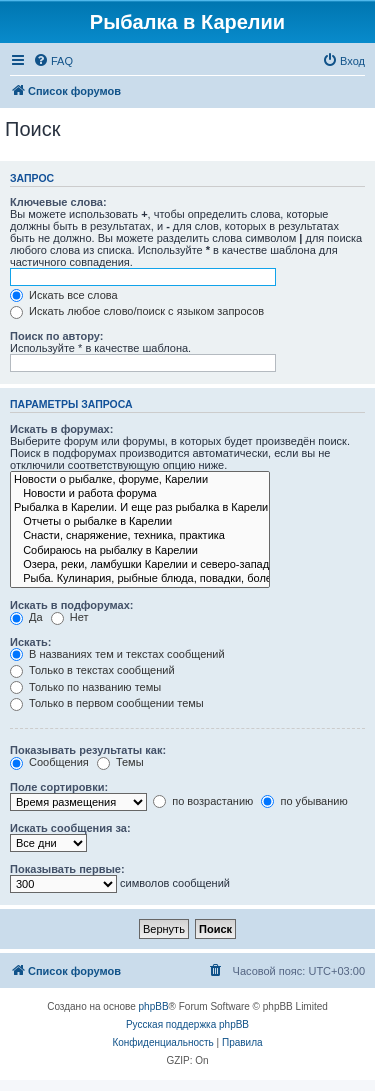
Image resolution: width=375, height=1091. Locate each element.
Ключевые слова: (58, 202)
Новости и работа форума (140, 494)
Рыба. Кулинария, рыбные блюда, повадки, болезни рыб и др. (140, 579)
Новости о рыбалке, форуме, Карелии (140, 480)
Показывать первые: (67, 869)
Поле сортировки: (59, 787)
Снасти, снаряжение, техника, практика (140, 536)
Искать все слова (64, 295)
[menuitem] (53, 61)
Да (26, 617)
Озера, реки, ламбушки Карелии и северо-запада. (140, 565)
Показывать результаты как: (88, 750)
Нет (70, 617)
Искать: (30, 642)
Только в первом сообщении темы (107, 703)
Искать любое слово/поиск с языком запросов (137, 311)
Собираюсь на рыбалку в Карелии (140, 551)
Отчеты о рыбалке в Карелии (140, 522)
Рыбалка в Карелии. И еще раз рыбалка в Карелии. (140, 508)
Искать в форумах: (61, 429)
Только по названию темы (85, 687)
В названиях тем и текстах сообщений (117, 654)
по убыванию (304, 801)
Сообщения (49, 762)
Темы (120, 762)
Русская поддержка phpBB (187, 1024)
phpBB (154, 1006)
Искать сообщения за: (70, 828)
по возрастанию (203, 801)
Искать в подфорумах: (72, 605)
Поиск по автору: (56, 336)
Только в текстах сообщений (92, 670)
